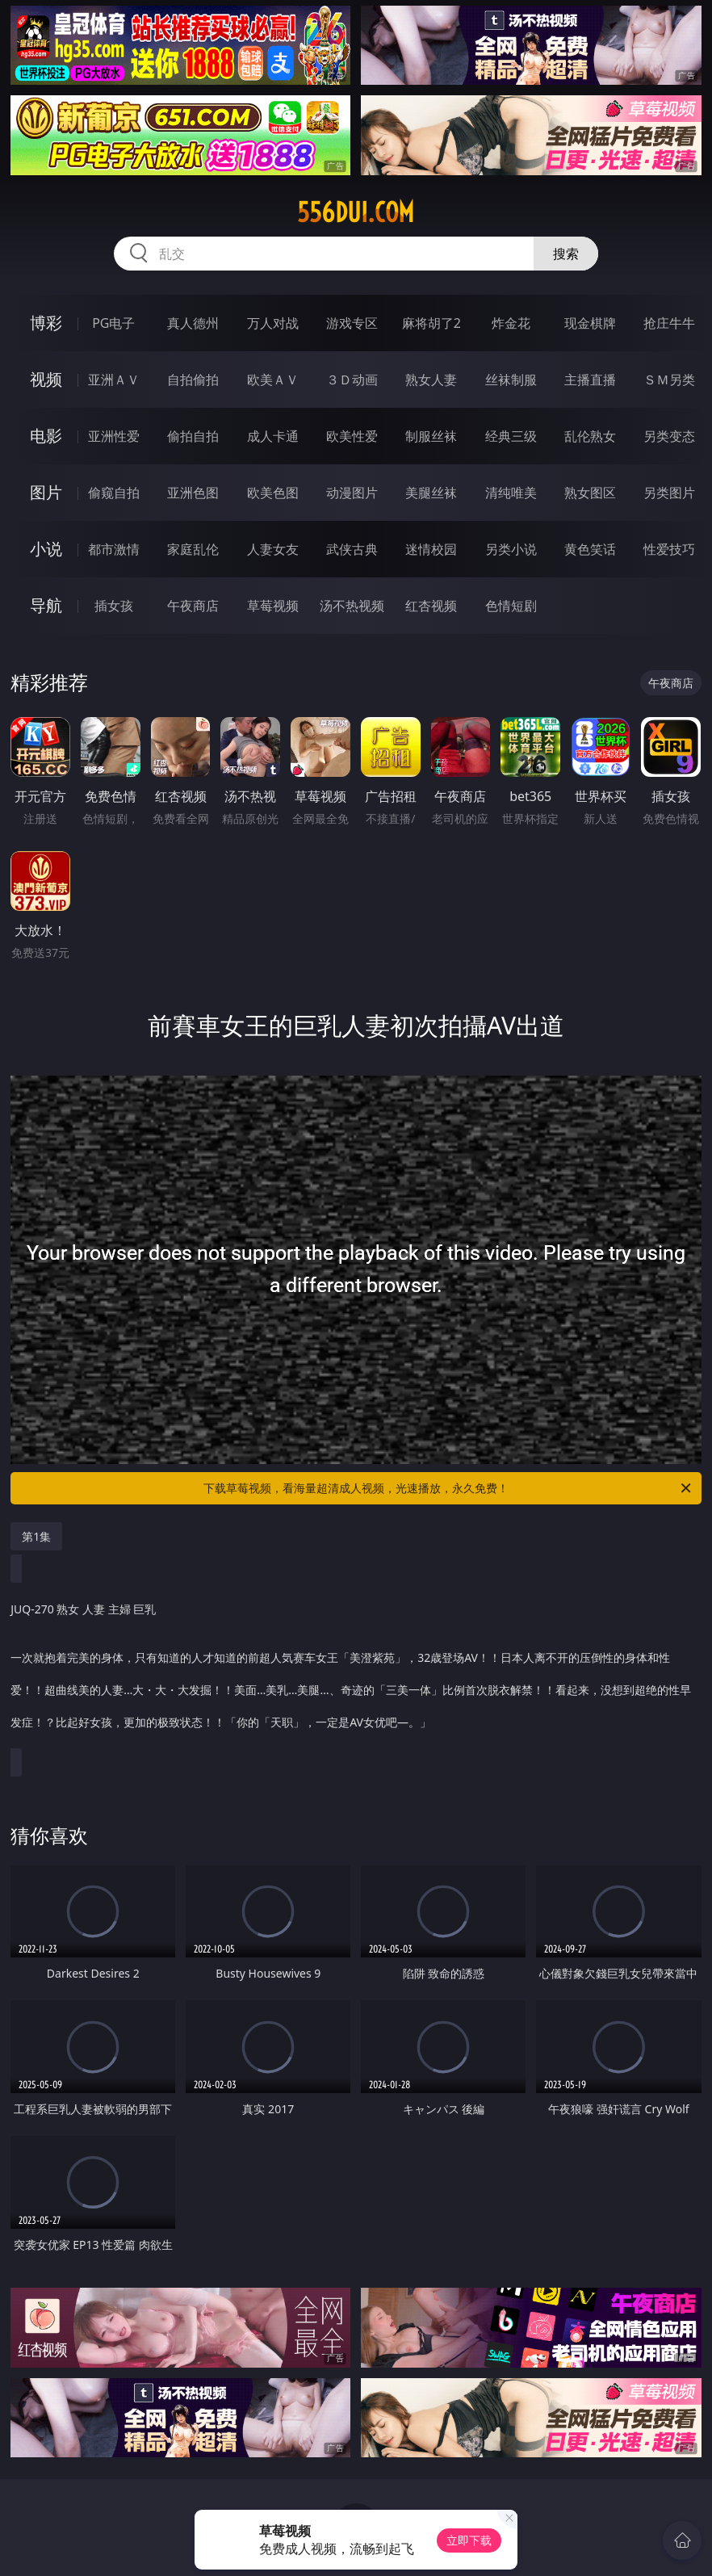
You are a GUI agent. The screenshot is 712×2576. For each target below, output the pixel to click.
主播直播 (590, 379)
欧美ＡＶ (273, 379)
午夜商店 (193, 606)
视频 (46, 379)
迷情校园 (431, 549)
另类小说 (511, 549)
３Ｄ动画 (352, 379)
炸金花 (511, 323)
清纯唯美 (511, 492)
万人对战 (273, 323)
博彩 (46, 323)
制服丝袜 (431, 436)
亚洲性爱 (114, 436)
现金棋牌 (590, 323)
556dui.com (355, 212)
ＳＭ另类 (669, 379)
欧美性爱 (352, 436)
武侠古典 (352, 549)
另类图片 (669, 492)
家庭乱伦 (193, 549)
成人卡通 (273, 436)
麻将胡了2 (431, 323)
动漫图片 (352, 492)
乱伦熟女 (590, 436)
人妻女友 (273, 549)
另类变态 (669, 436)
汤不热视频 (352, 606)
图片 (46, 492)
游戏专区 (352, 323)
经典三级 (511, 436)
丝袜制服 (511, 379)
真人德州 (193, 323)
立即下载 (469, 2540)
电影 (46, 436)
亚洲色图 (193, 492)
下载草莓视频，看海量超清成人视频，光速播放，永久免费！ (448, 1488)
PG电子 (113, 323)
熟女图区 (590, 492)
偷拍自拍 (193, 436)
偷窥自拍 (114, 492)
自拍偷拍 (193, 379)
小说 (46, 549)
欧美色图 (273, 492)
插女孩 (113, 606)
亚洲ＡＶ (114, 379)
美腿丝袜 (431, 492)
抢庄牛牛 (669, 323)
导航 (46, 605)
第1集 (36, 1536)
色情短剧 (511, 606)
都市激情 (114, 549)
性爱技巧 (669, 549)
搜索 (566, 253)
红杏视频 (431, 606)
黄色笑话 (590, 549)
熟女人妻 (431, 379)
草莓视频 (273, 606)
